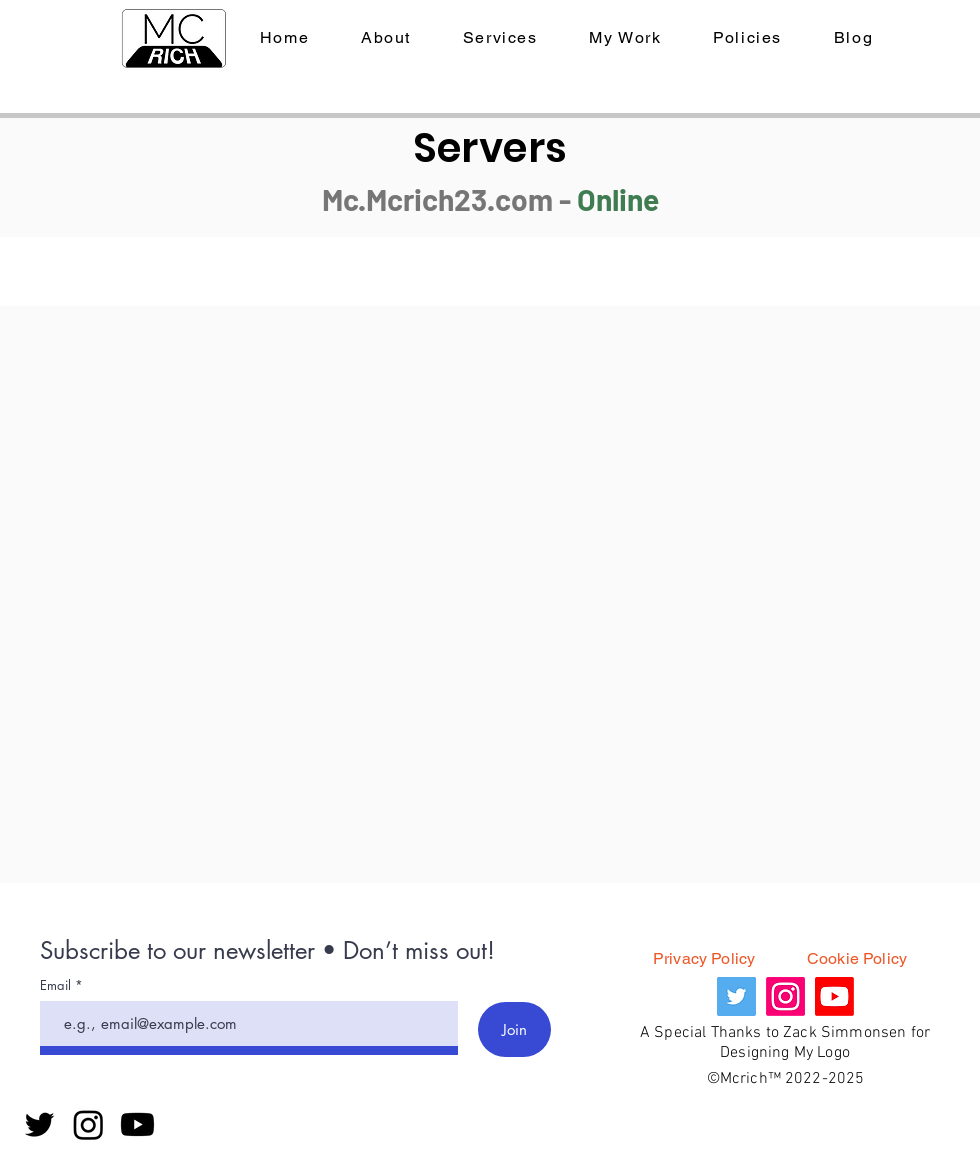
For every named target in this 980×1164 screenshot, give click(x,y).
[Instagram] (88, 1124)
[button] (747, 38)
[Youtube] (137, 1124)
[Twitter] (39, 1124)
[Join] (514, 1029)
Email (57, 985)
